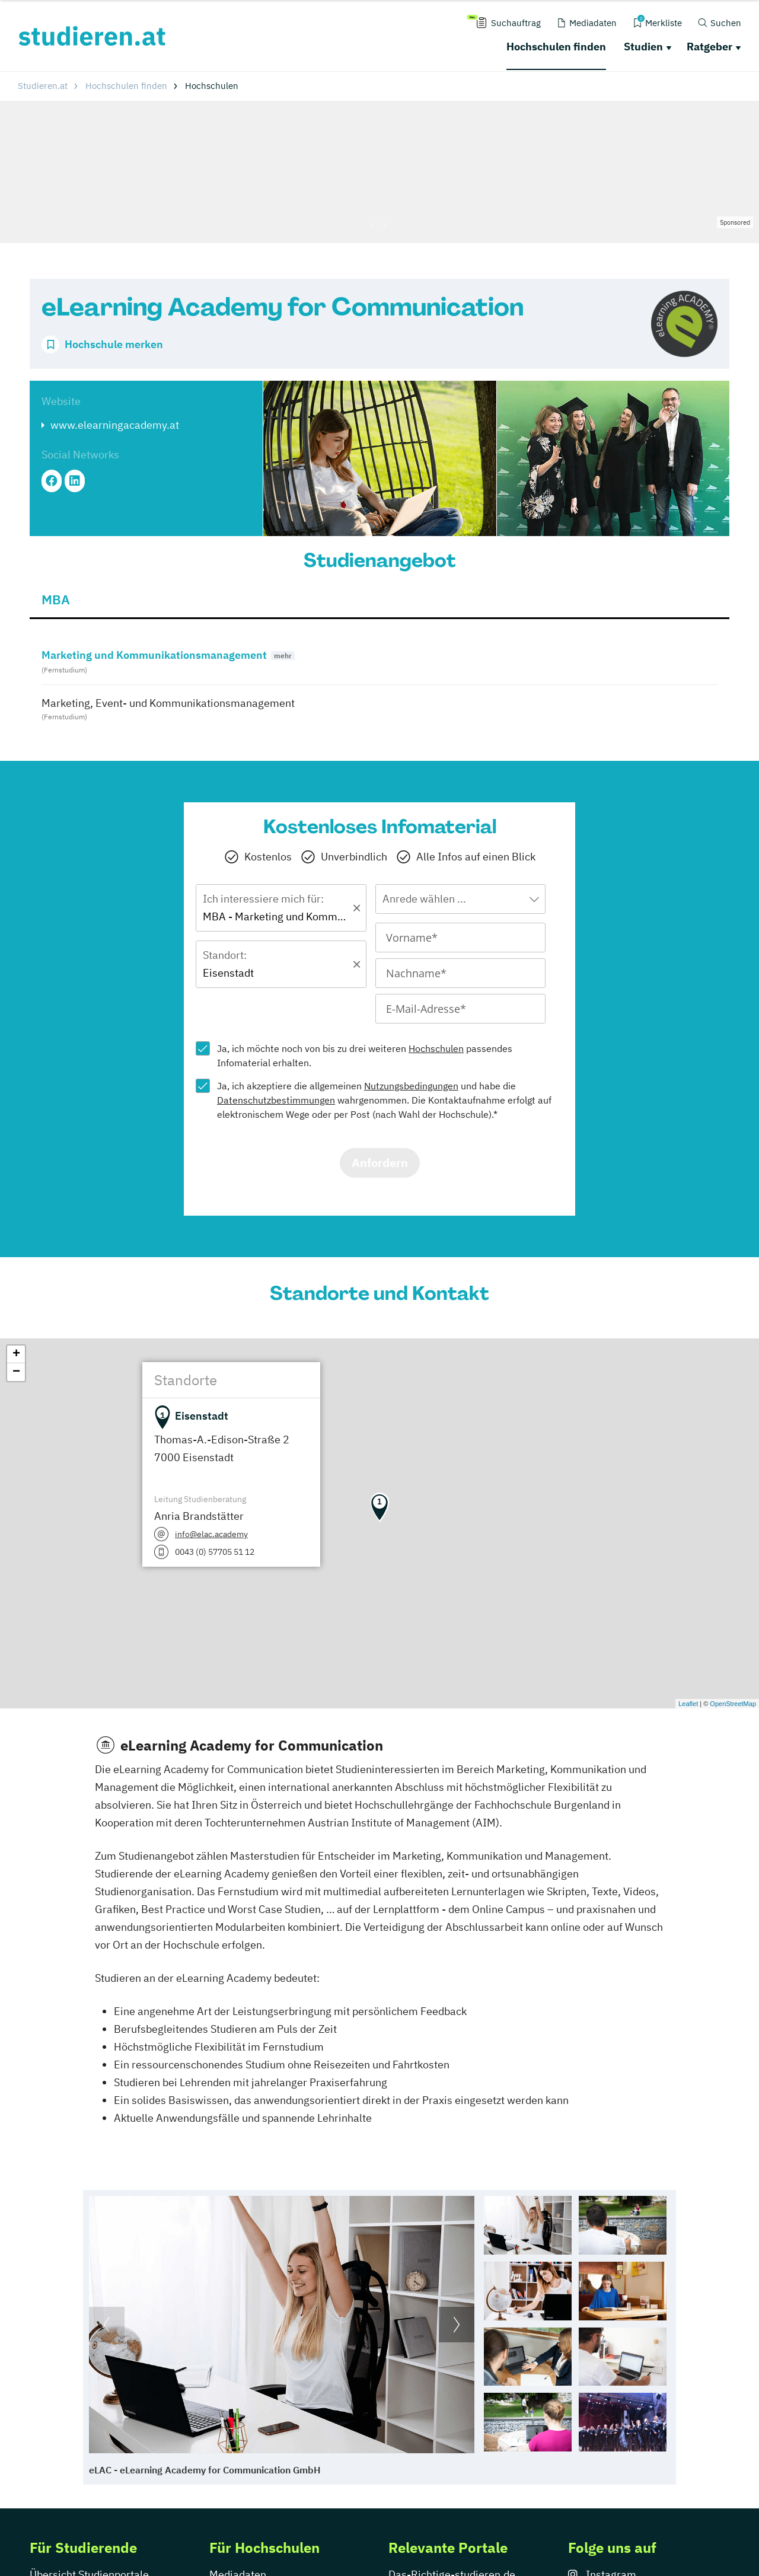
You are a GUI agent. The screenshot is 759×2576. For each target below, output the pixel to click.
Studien (643, 46)
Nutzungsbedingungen (411, 1086)
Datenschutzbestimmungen (276, 1100)
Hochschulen (436, 1048)
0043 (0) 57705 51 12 (214, 1552)
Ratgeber (709, 46)
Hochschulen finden (556, 46)
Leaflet (688, 1703)
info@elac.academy (211, 1534)
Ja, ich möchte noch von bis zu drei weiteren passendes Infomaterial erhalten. (364, 1055)
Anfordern (380, 1163)
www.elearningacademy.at (114, 425)
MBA (56, 599)
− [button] (16, 1372)
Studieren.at (43, 85)
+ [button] (16, 1354)
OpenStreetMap (733, 1703)
